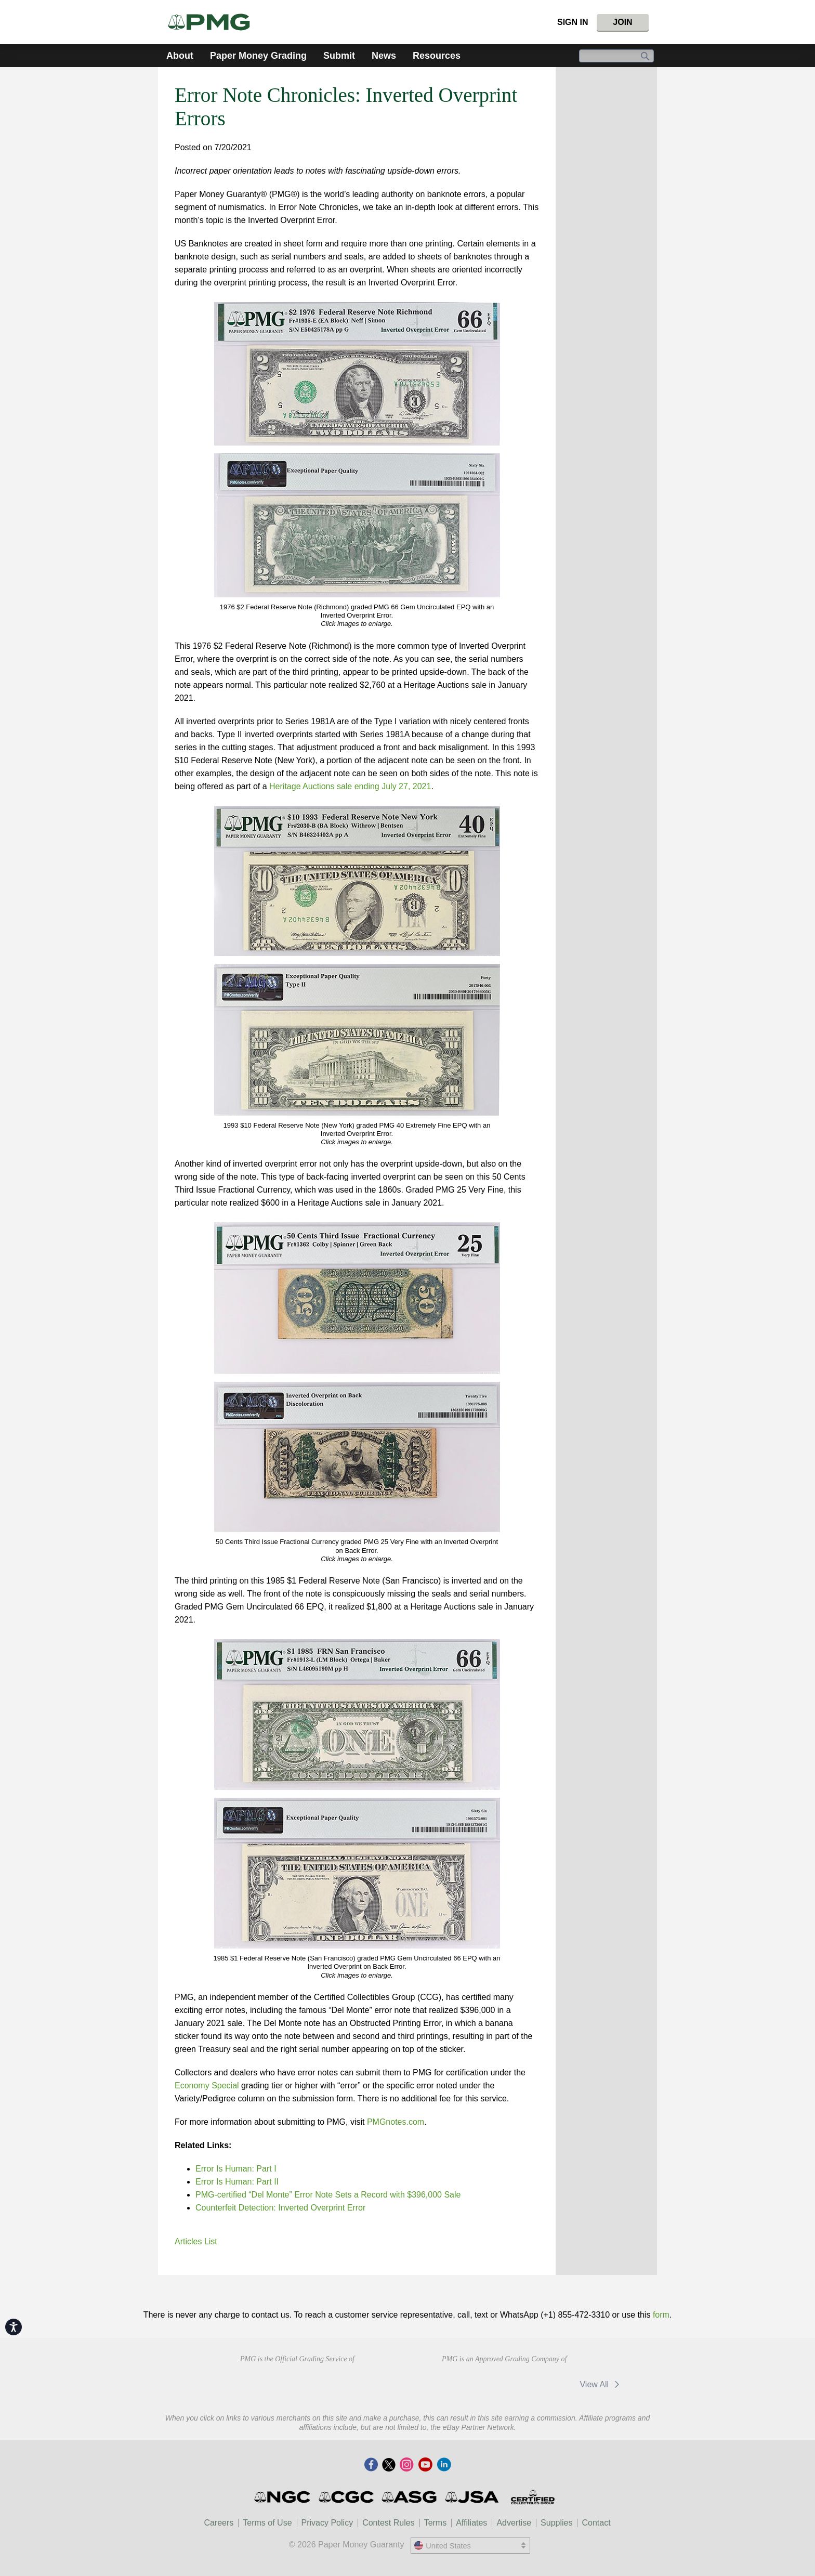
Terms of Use (267, 2522)
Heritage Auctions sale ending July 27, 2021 (350, 786)
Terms (435, 2522)
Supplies (556, 2522)
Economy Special (207, 2085)
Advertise (513, 2522)
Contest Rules (388, 2522)
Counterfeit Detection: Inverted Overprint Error (280, 2207)
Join (622, 22)
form (661, 2314)
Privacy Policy (327, 2522)
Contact (596, 2522)
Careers (218, 2522)
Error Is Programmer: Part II (237, 2181)
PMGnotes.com (395, 2121)
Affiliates (471, 2522)
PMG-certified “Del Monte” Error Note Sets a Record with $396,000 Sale (328, 2194)
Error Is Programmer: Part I (236, 2168)
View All (601, 2384)
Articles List (196, 2241)
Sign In (572, 22)
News (384, 55)
